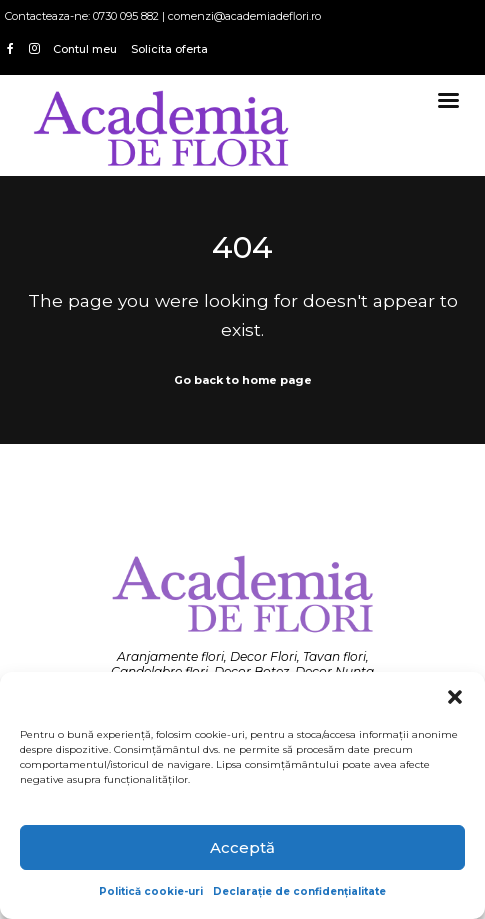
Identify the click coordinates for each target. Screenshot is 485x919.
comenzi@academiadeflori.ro (244, 16)
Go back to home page (243, 380)
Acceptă (242, 847)
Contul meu (85, 49)
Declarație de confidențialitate (299, 891)
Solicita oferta (169, 49)
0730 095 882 (126, 16)
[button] (455, 697)
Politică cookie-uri (151, 891)
